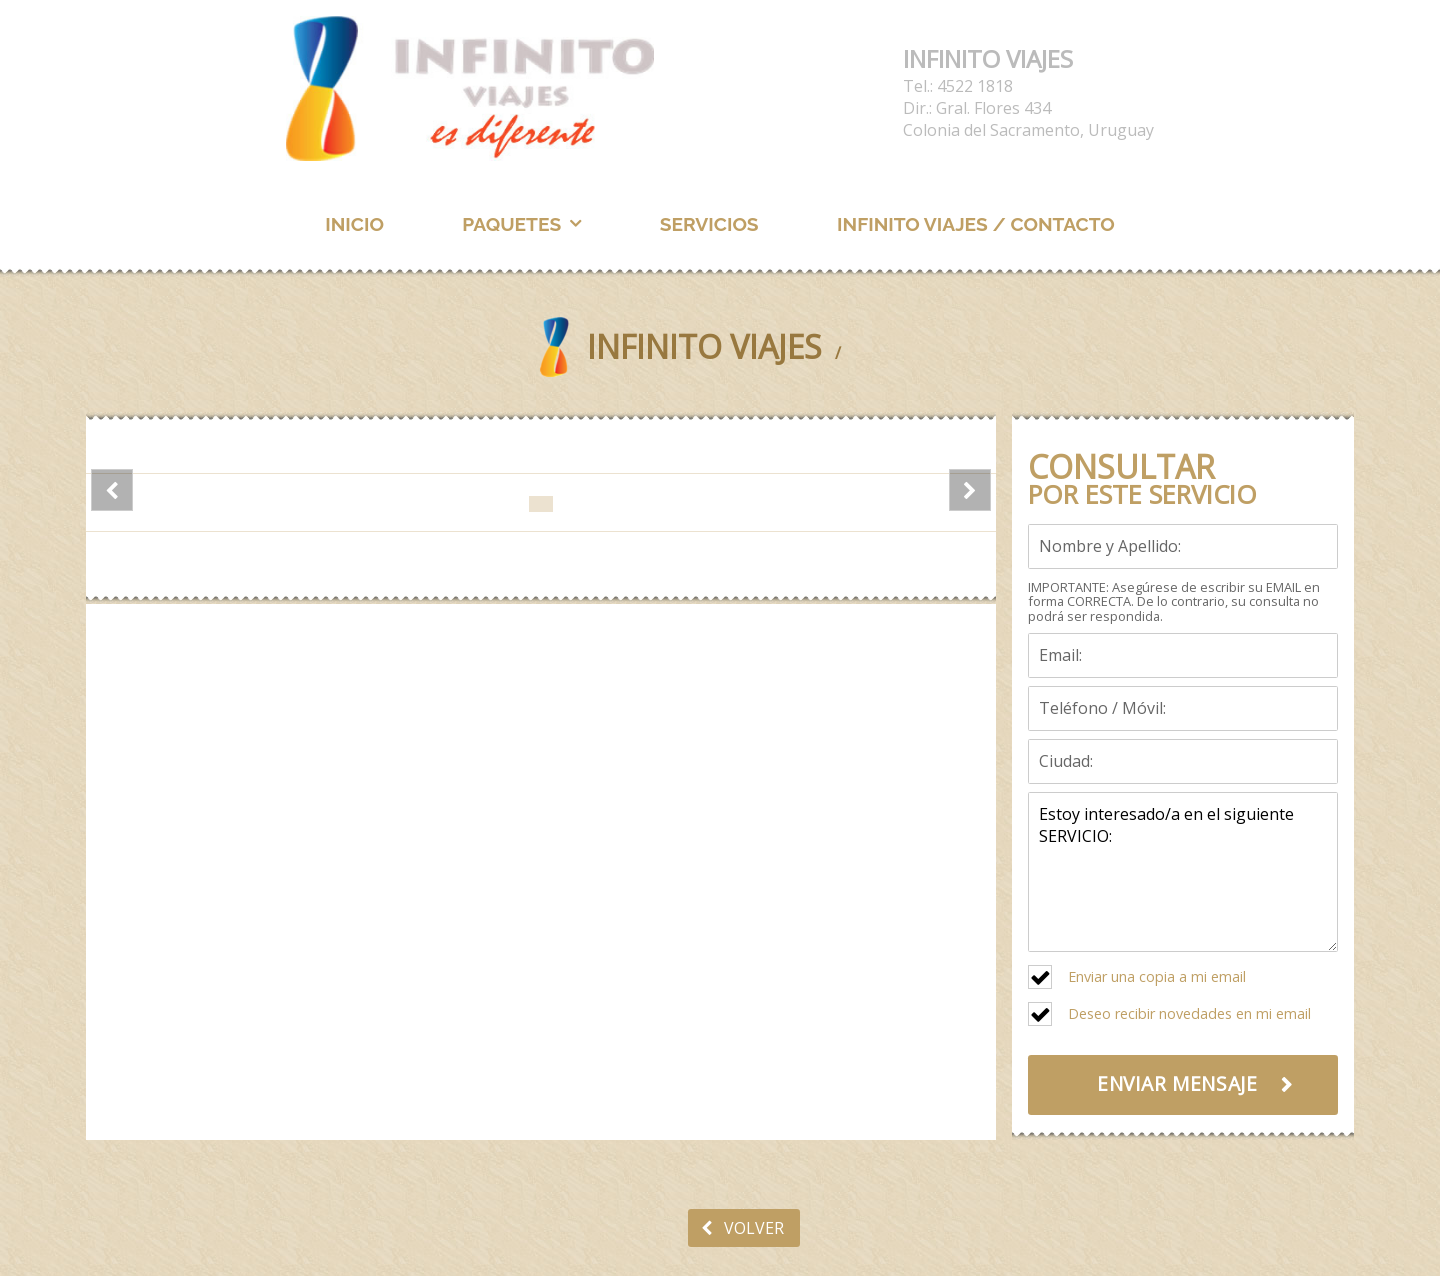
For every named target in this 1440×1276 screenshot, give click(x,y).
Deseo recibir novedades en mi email (1189, 1013)
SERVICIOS (709, 224)
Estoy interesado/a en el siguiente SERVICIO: (1183, 872)
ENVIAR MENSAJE (1177, 1083)
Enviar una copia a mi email (1157, 976)
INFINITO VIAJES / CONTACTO (976, 224)
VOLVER (742, 1228)
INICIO (354, 224)
